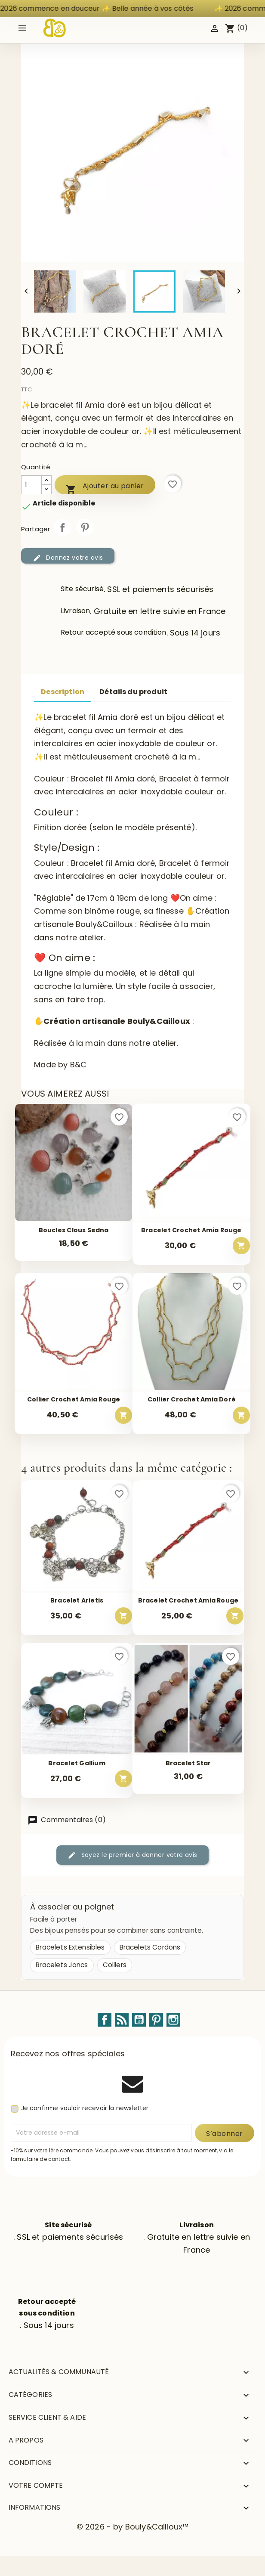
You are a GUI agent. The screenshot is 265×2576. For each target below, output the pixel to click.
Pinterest (84, 527)
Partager (62, 527)
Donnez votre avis (68, 557)
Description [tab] (62, 692)
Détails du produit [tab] (133, 692)
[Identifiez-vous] (215, 28)
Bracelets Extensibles (70, 1947)
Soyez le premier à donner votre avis (132, 1855)
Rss (122, 2020)
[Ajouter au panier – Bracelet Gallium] (123, 1778)
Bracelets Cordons (150, 1947)
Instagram (173, 2020)
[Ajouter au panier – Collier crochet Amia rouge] (123, 1415)
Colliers (114, 1964)
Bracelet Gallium (76, 1763)
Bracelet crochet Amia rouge (191, 1230)
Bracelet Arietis (76, 1600)
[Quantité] (31, 484)
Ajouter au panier (105, 487)
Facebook (104, 2020)
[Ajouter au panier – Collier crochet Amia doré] (241, 1415)
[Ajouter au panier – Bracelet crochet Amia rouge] (241, 1245)
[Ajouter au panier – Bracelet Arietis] (123, 1615)
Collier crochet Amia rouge (73, 1399)
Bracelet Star (188, 1763)
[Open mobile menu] (22, 28)
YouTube (139, 2020)
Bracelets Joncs (62, 1964)
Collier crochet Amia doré (191, 1399)
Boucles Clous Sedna (74, 1230)
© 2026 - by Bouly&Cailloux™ (132, 2526)
